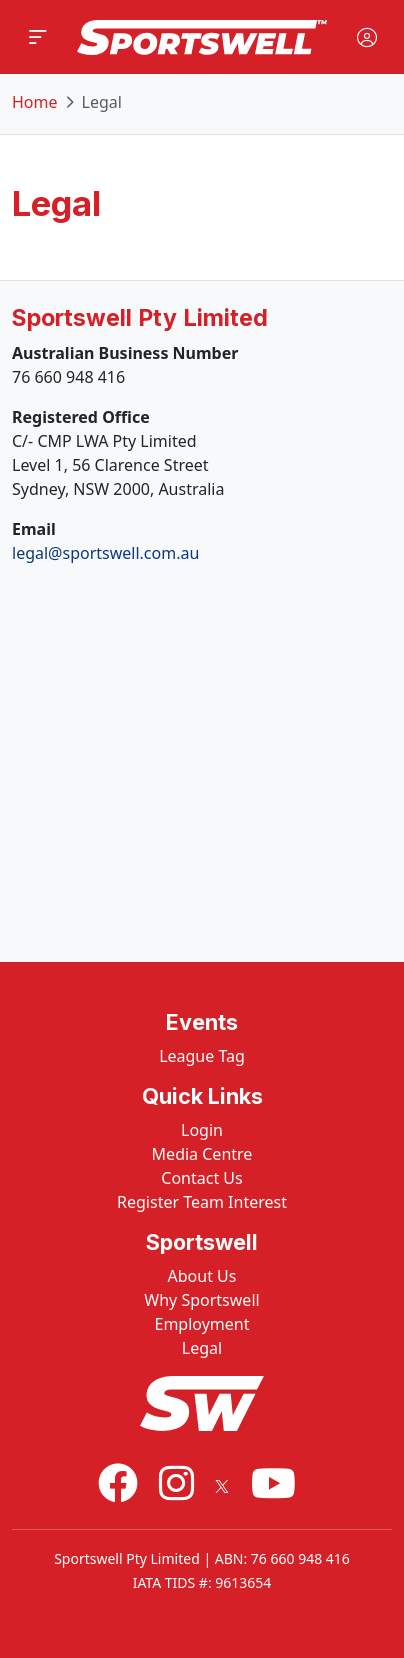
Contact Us (201, 1178)
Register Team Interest (202, 1202)
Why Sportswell (201, 1300)
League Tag (202, 1056)
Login (202, 1130)
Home (35, 102)
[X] (222, 1482)
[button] (37, 37)
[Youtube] (273, 1482)
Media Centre (202, 1154)
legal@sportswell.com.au (105, 553)
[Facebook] (118, 1482)
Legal (202, 1348)
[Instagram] (176, 1482)
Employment (202, 1324)
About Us (202, 1276)
